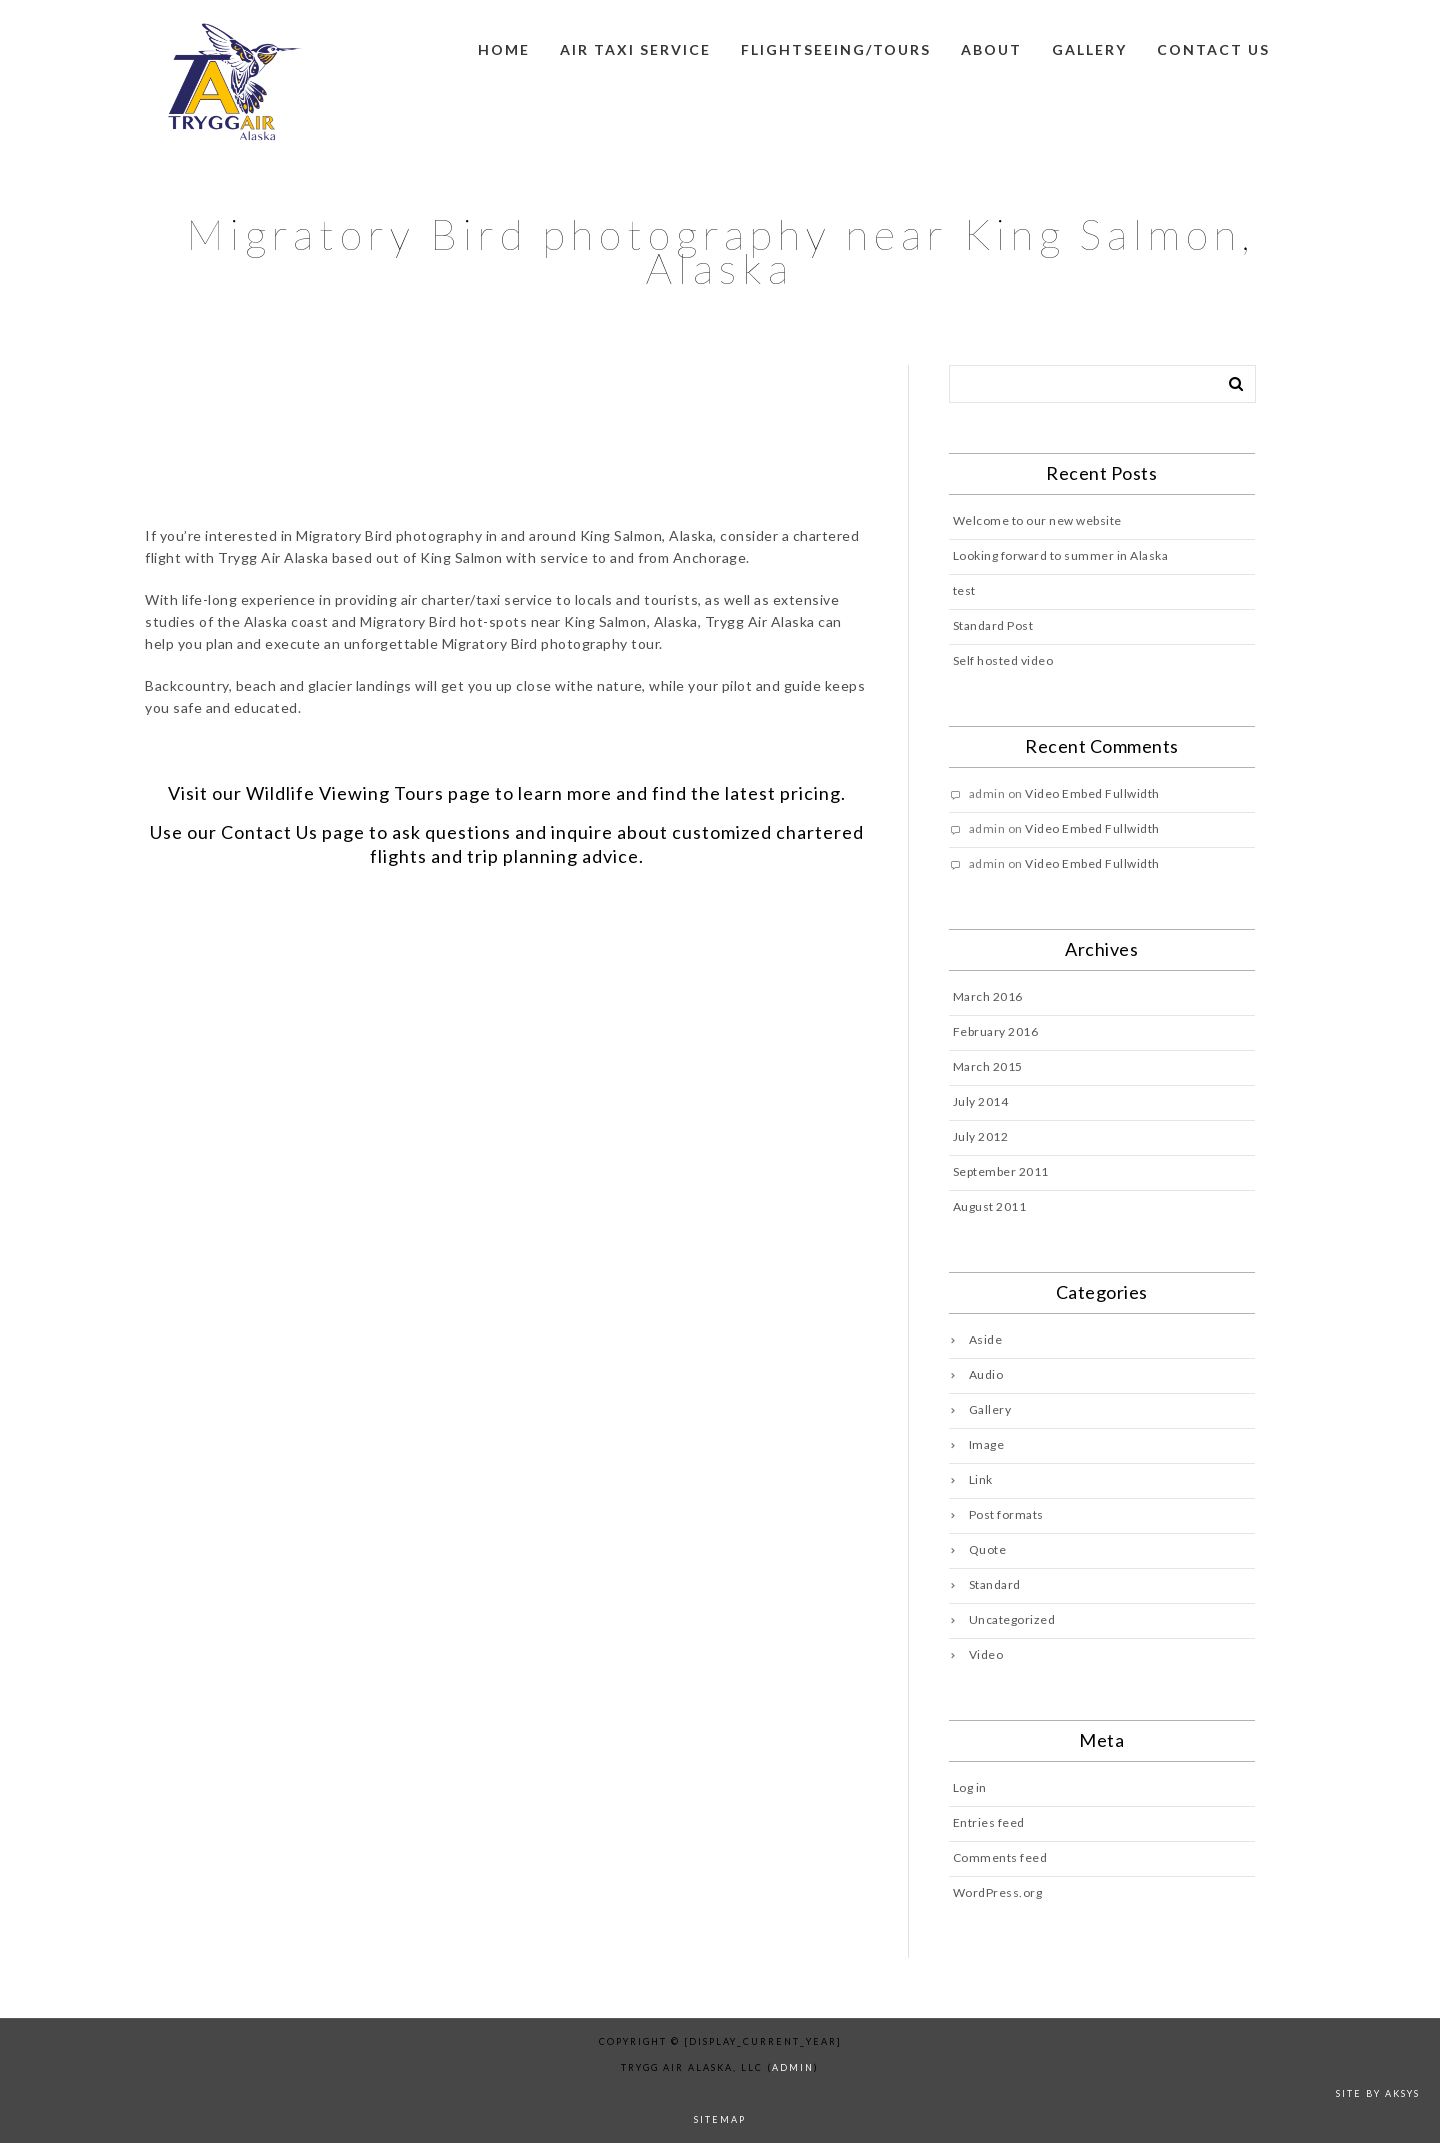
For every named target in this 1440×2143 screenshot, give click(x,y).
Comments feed (1000, 1857)
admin (793, 2067)
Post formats (1006, 1514)
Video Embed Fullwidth (1092, 793)
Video (986, 1654)
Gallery (1089, 49)
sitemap (720, 2119)
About (991, 49)
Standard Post (993, 625)
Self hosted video (1003, 660)
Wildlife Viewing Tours (345, 793)
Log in (970, 1787)
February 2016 (996, 1031)
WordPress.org (998, 1892)
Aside (986, 1339)
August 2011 (990, 1206)
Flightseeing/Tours (836, 49)
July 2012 (981, 1136)
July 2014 (981, 1101)
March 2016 (988, 996)
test (964, 590)
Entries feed (989, 1822)
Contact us (1213, 49)
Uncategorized (1012, 1619)
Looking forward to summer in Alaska (1061, 555)
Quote (988, 1549)
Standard (995, 1584)
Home (504, 49)
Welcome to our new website (1037, 520)
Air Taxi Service (635, 49)
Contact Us (269, 832)
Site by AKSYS (1378, 2093)
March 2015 (988, 1066)
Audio (986, 1374)
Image (987, 1444)
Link (981, 1479)
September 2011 (1001, 1171)
